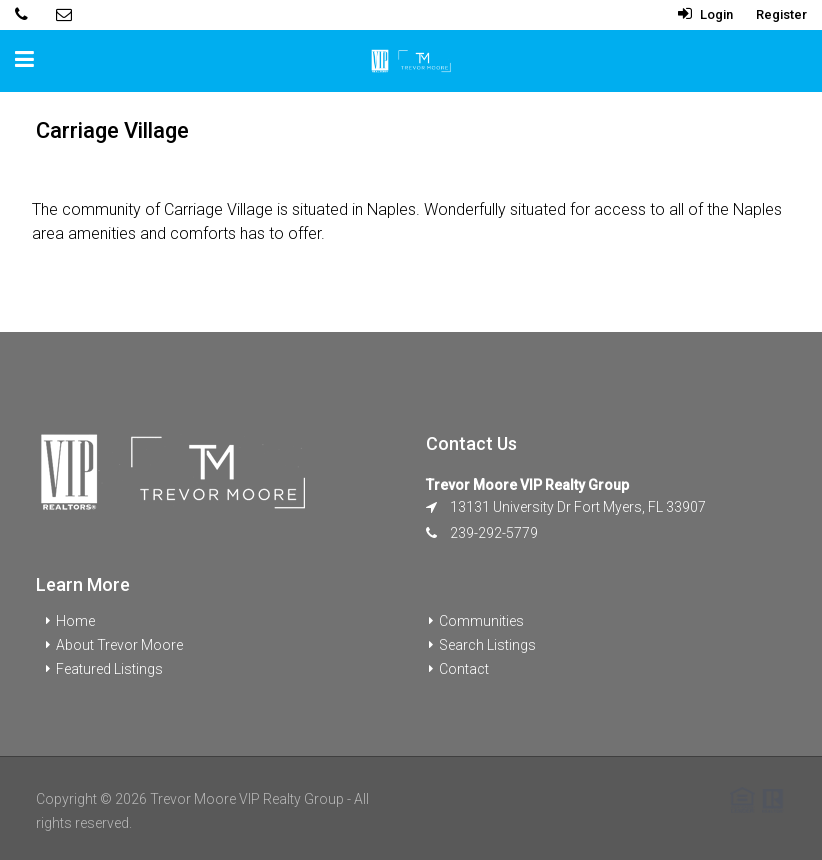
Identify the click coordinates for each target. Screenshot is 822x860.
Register (781, 14)
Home (75, 621)
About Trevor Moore (119, 645)
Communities (481, 621)
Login (705, 14)
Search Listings (487, 645)
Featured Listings (109, 669)
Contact (464, 669)
